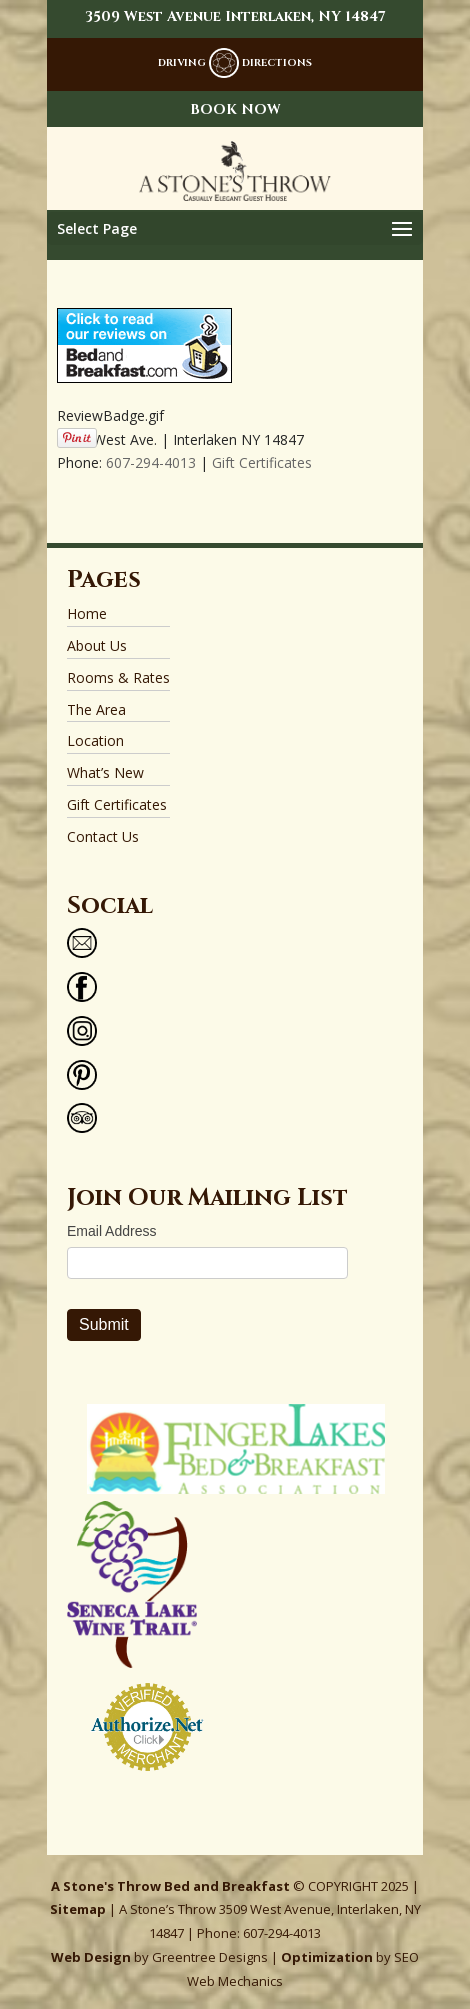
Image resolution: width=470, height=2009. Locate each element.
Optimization (327, 1957)
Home (87, 613)
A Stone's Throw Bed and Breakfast (170, 1886)
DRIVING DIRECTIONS (235, 63)
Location (95, 740)
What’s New (105, 772)
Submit (104, 1324)
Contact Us (103, 836)
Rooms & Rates (118, 677)
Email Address (111, 1231)
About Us (97, 645)
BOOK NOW (235, 109)
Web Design (91, 1957)
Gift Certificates (262, 462)
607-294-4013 (151, 462)
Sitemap (78, 1909)
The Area (96, 709)
